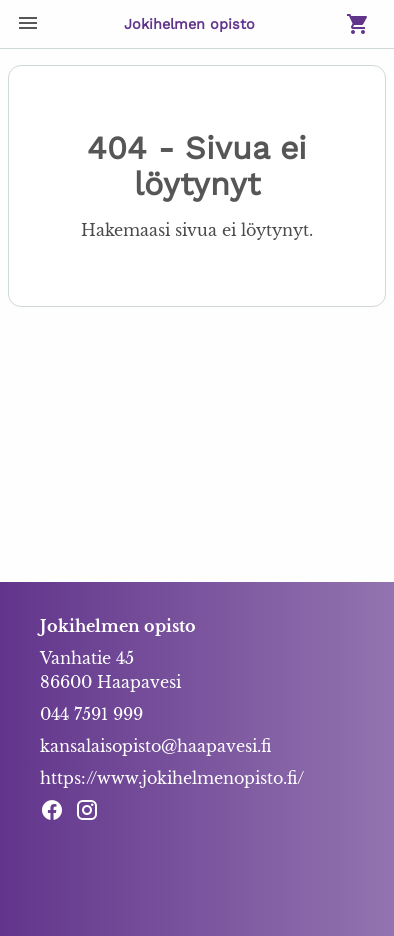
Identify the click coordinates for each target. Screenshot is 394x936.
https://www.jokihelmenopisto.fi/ (172, 778)
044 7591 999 (91, 714)
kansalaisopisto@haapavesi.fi (155, 746)
